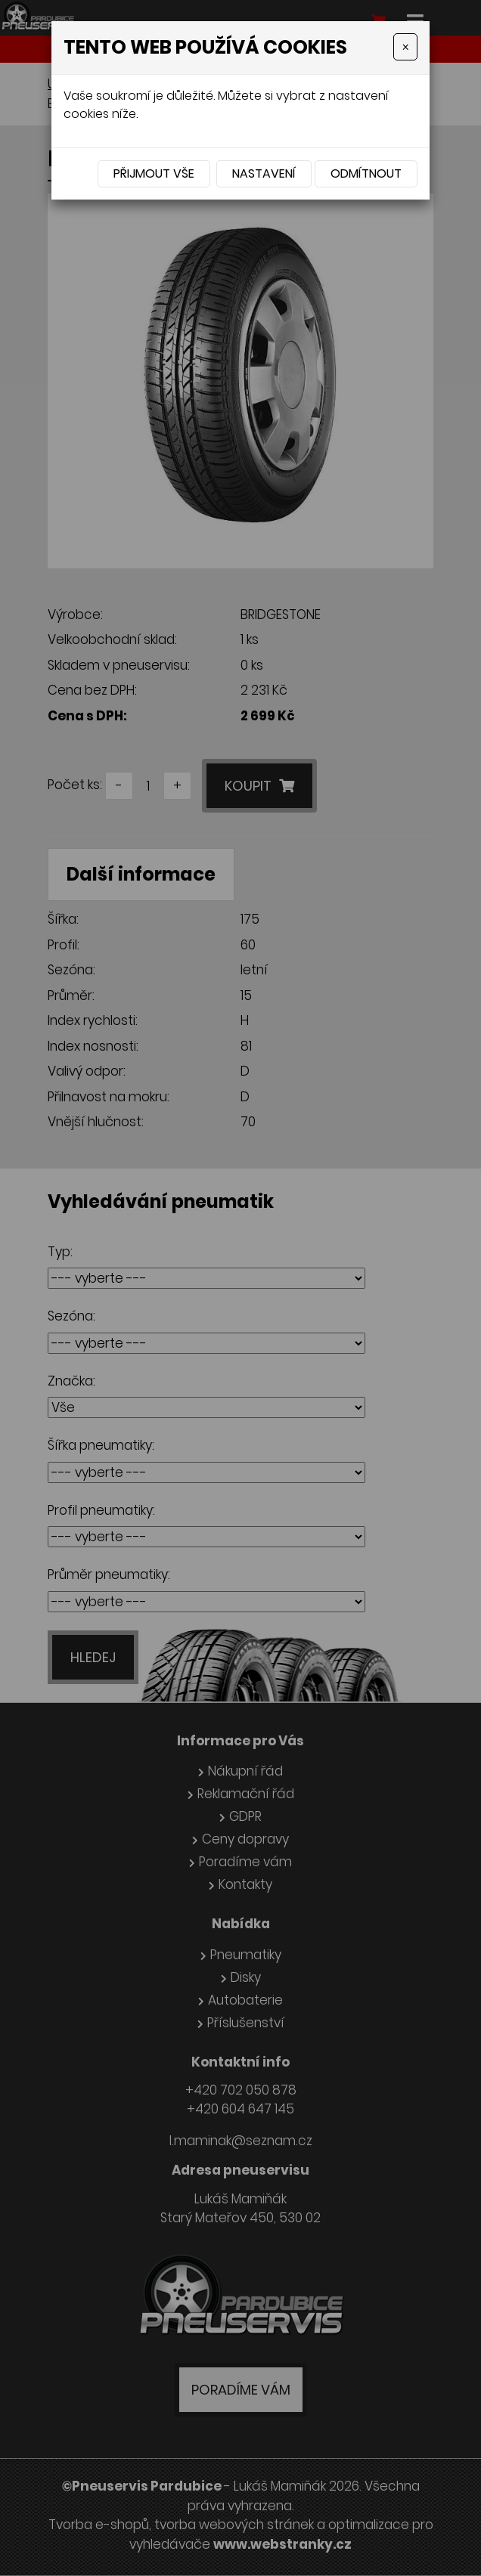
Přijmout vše (153, 173)
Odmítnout (366, 173)
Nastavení (264, 173)
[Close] (405, 46)
